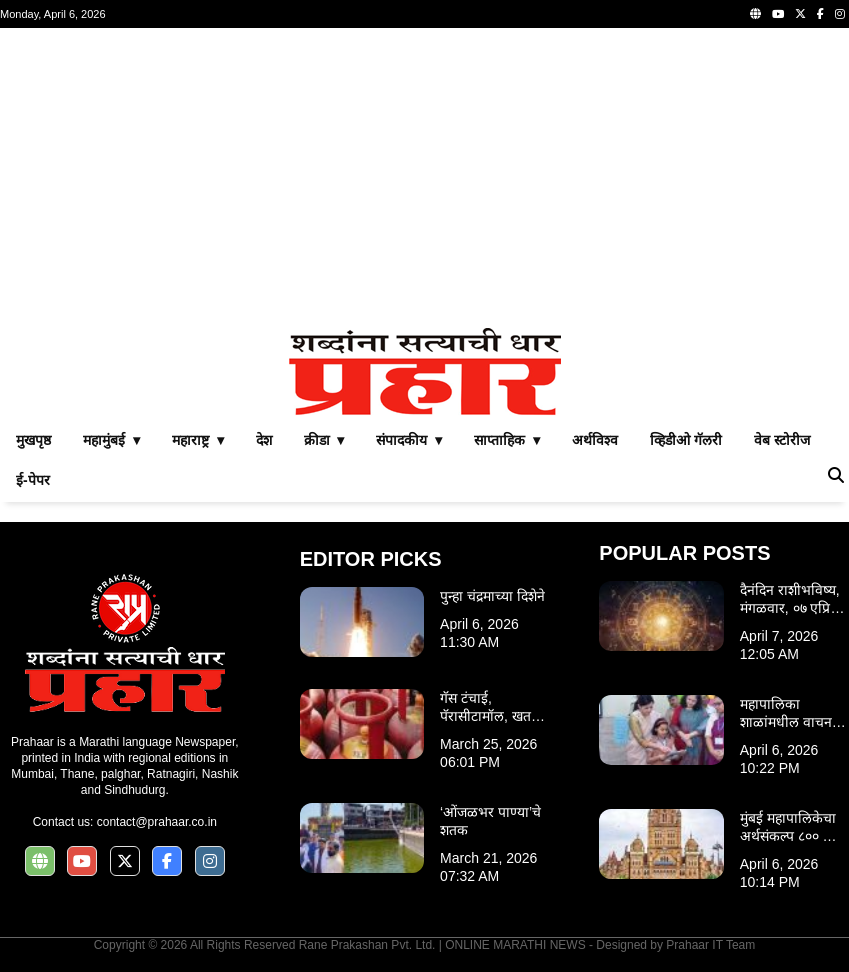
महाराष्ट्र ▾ (198, 440)
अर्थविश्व (595, 440)
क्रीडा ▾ (324, 440)
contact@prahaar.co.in (157, 822)
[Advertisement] (424, 178)
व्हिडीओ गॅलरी (686, 440)
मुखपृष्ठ (33, 440)
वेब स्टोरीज (782, 440)
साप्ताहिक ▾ (507, 440)
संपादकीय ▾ (409, 440)
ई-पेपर (33, 480)
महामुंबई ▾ (111, 440)
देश (264, 440)
